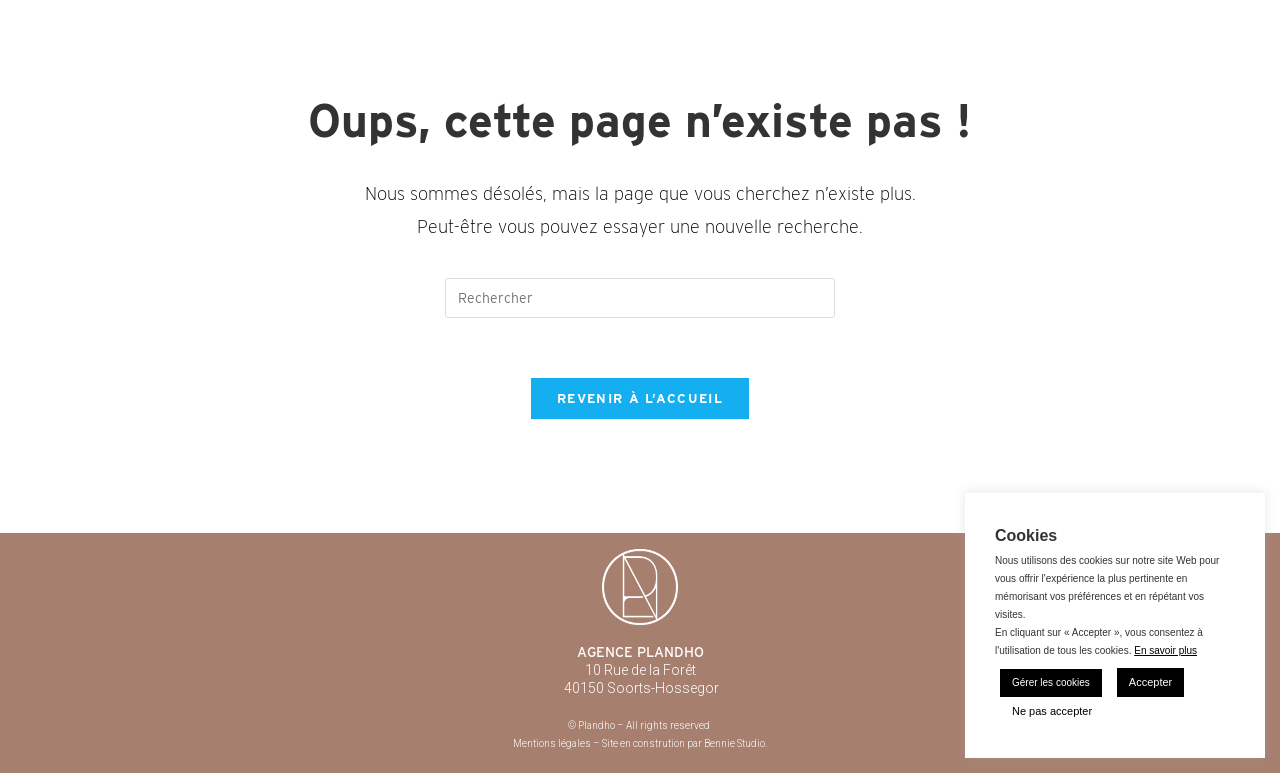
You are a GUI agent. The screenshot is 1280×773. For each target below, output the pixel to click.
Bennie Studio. (735, 743)
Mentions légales (552, 743)
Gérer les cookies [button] (1051, 682)
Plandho (147, 20)
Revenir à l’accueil (640, 398)
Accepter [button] (1150, 682)
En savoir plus (1165, 650)
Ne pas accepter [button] (1052, 711)
